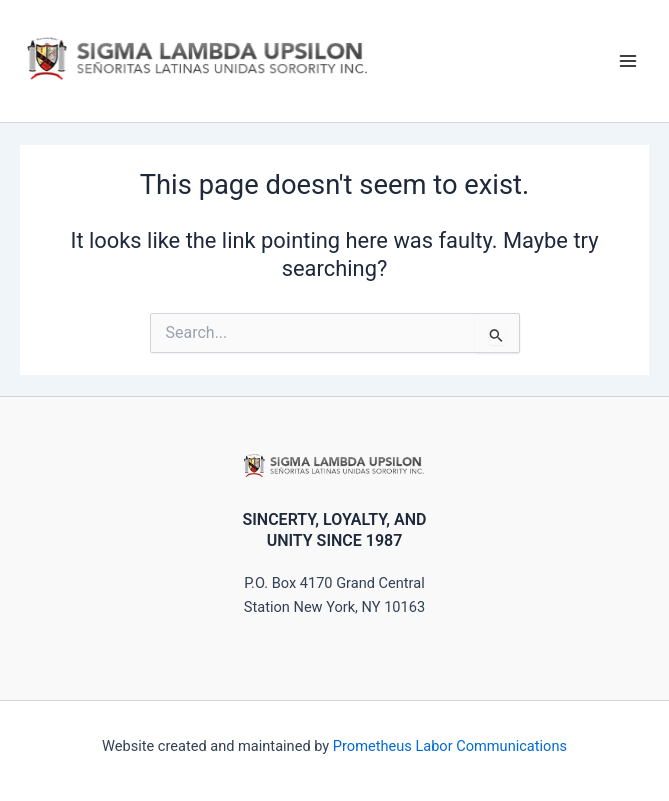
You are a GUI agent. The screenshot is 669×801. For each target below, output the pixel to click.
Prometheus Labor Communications (450, 746)
